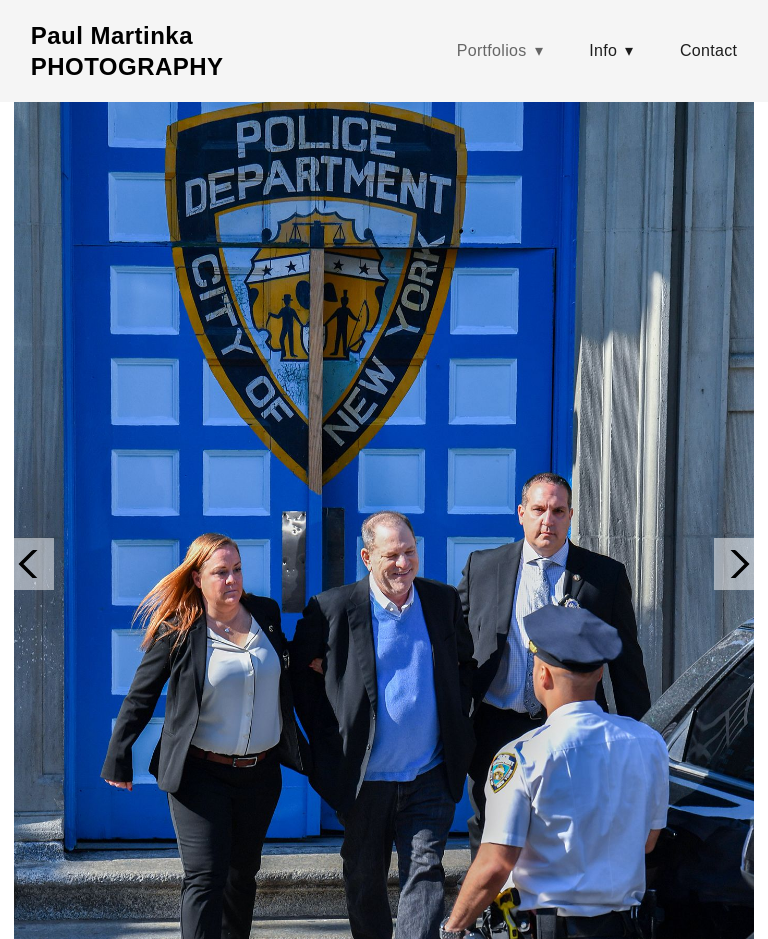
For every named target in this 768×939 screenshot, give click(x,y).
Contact (708, 50)
